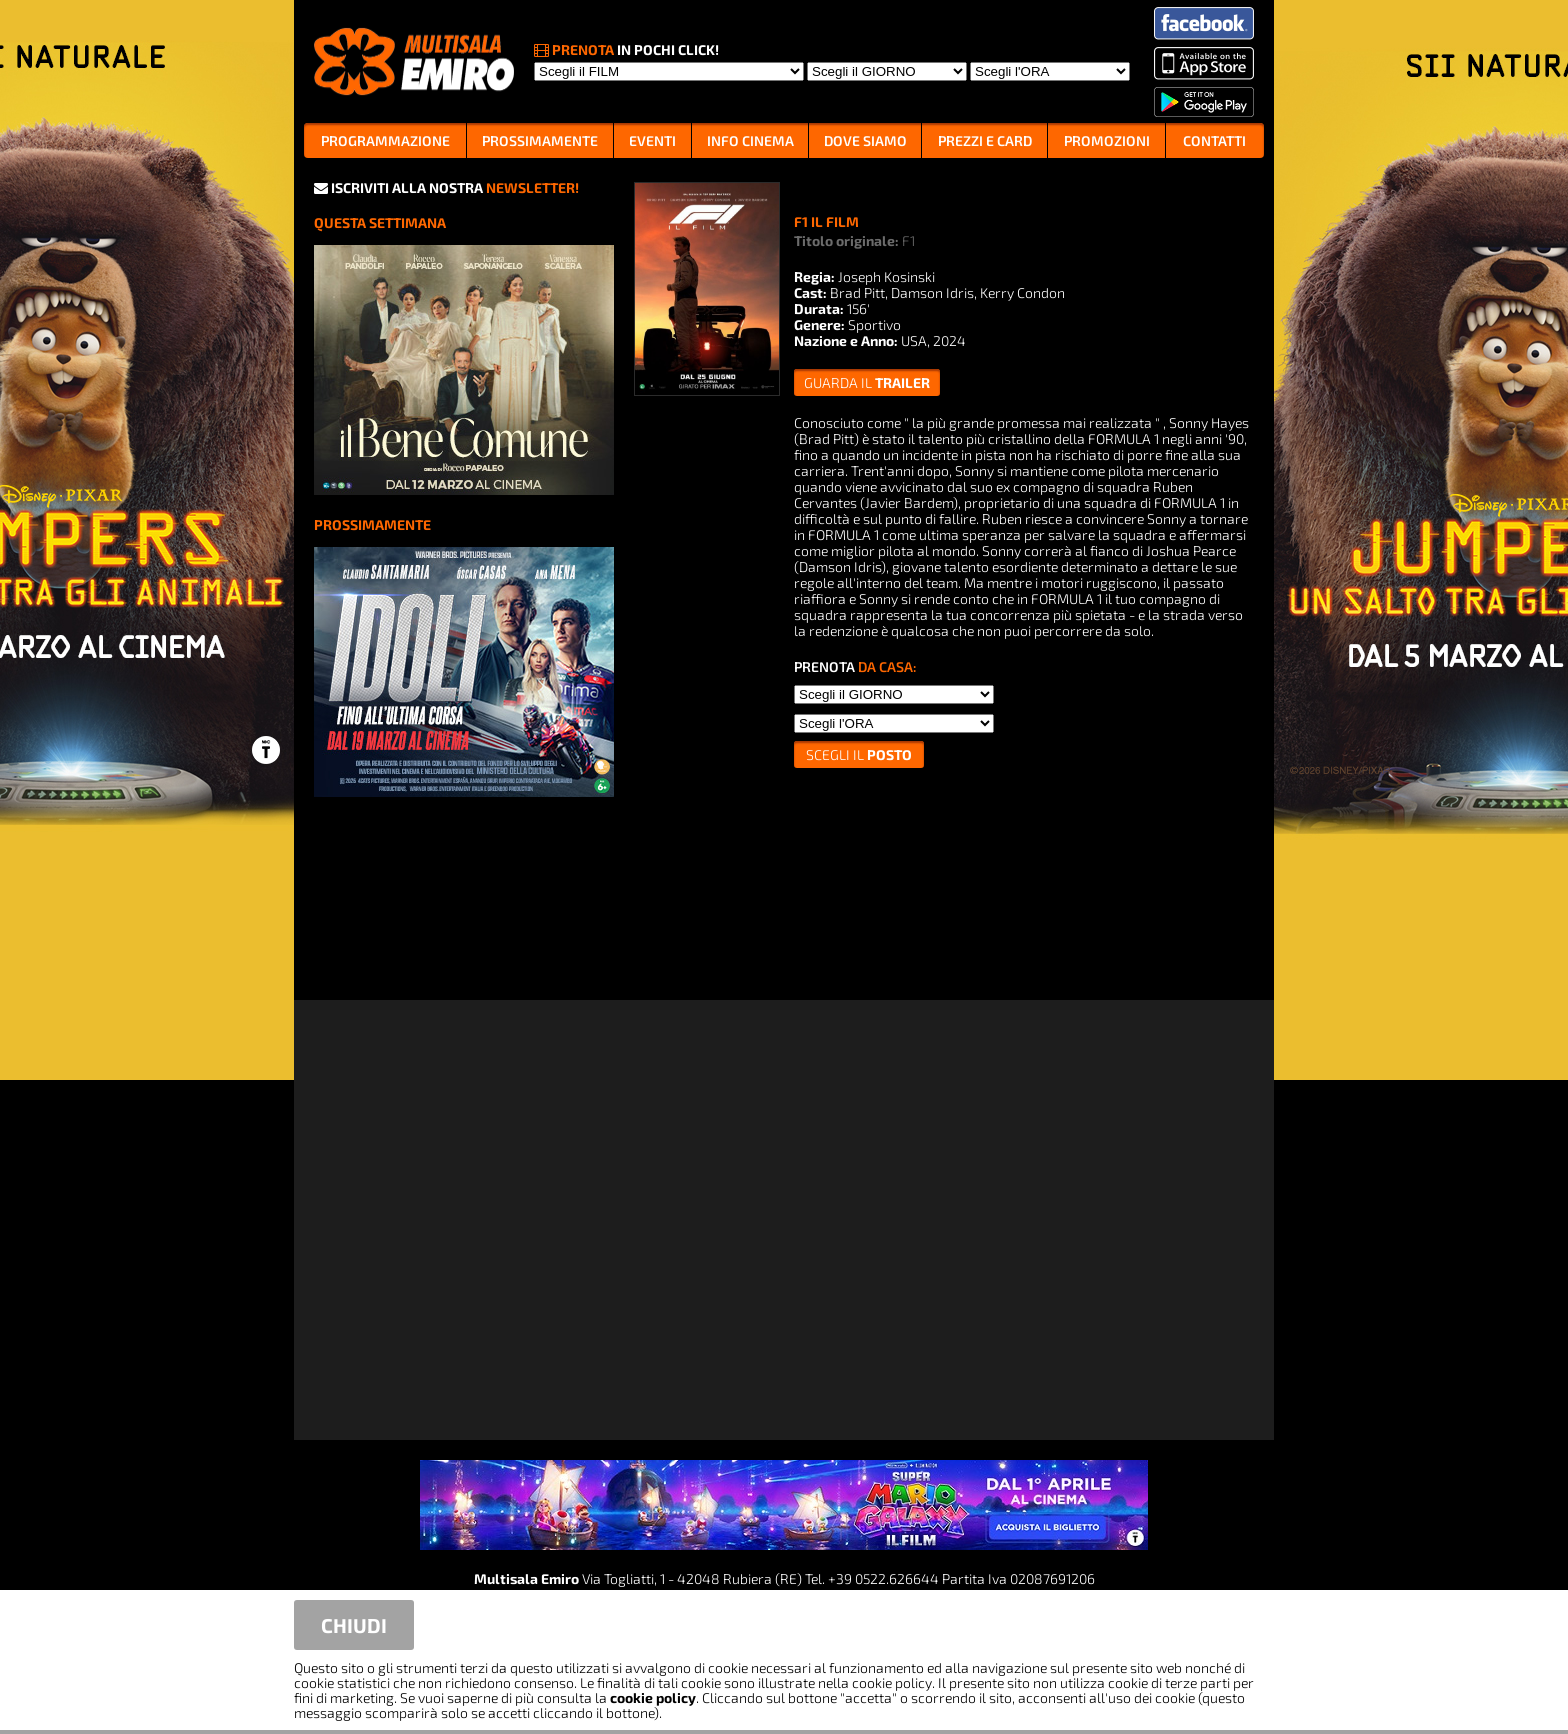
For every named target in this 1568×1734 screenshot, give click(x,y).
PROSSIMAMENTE (540, 140)
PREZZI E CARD (985, 140)
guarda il (867, 382)
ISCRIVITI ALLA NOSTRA (446, 187)
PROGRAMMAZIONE (385, 140)
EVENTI (652, 140)
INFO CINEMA (750, 140)
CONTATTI (1214, 140)
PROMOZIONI (1107, 140)
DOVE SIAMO (865, 140)
